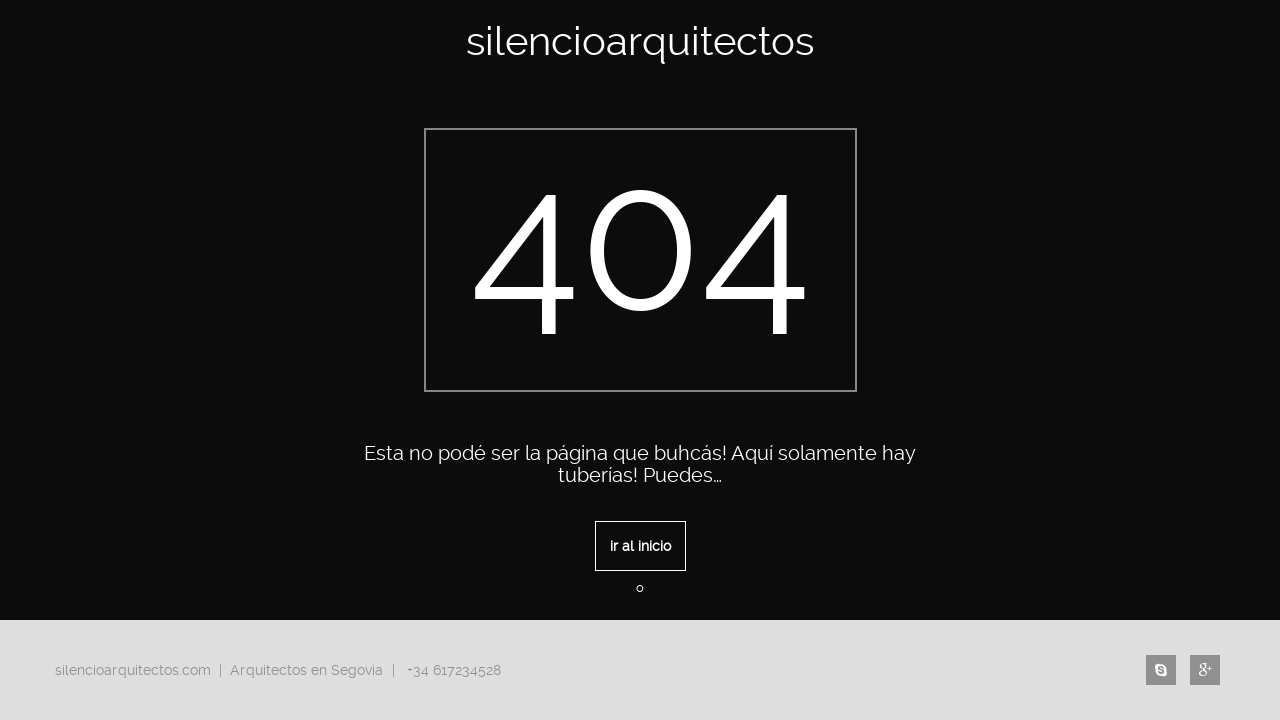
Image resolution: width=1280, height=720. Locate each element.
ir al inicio (640, 546)
